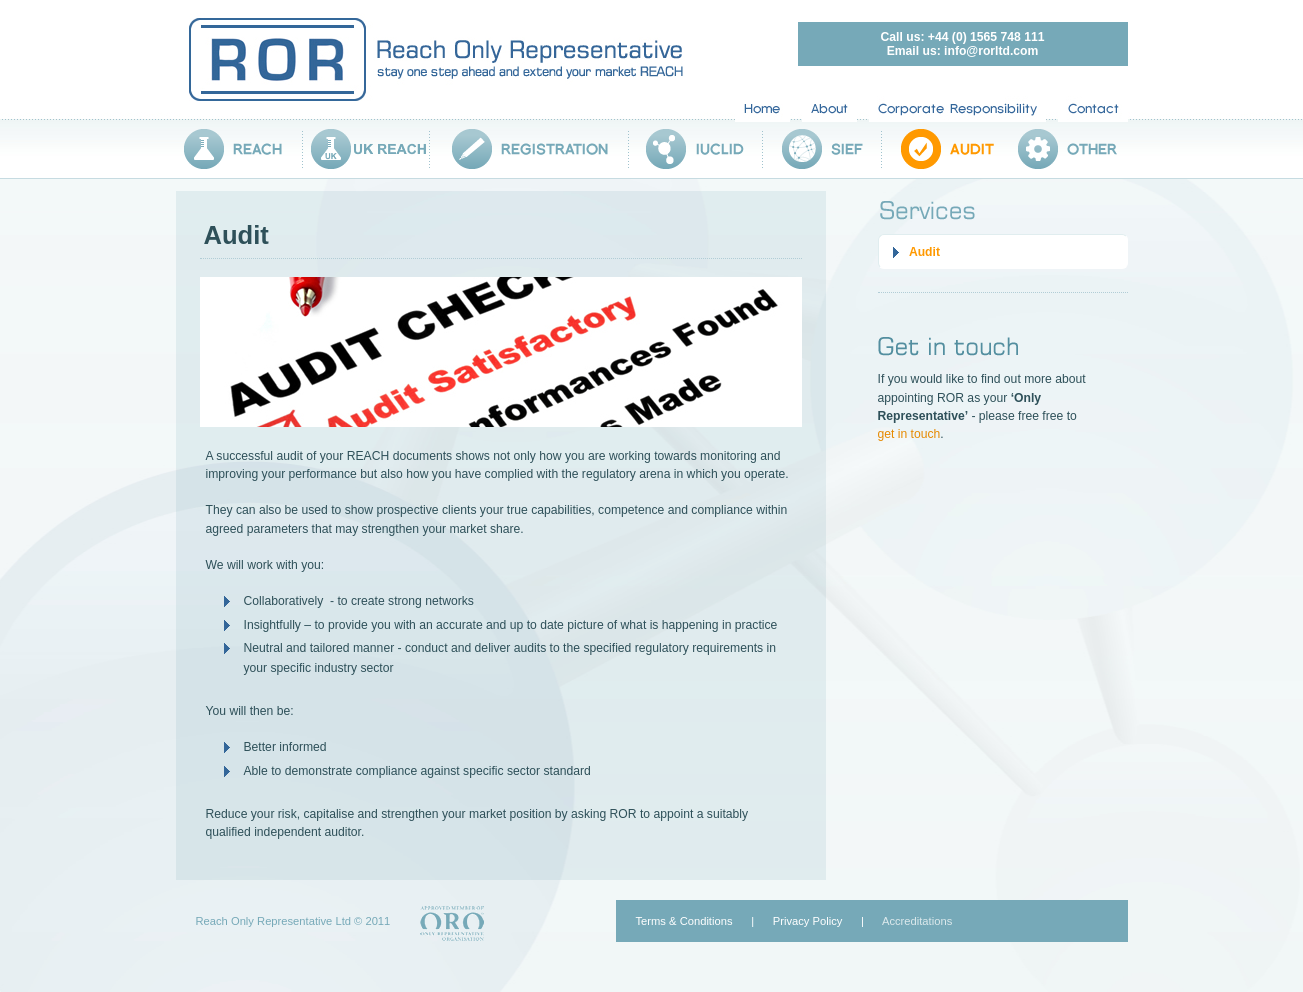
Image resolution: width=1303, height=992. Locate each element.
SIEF (822, 149)
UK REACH (367, 149)
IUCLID (696, 149)
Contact (1093, 109)
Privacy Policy (808, 921)
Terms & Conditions (684, 921)
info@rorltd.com (991, 51)
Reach (239, 149)
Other (1063, 149)
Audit (940, 149)
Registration (530, 149)
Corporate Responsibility (957, 109)
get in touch (909, 434)
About (829, 109)
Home (762, 109)
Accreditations (917, 921)
